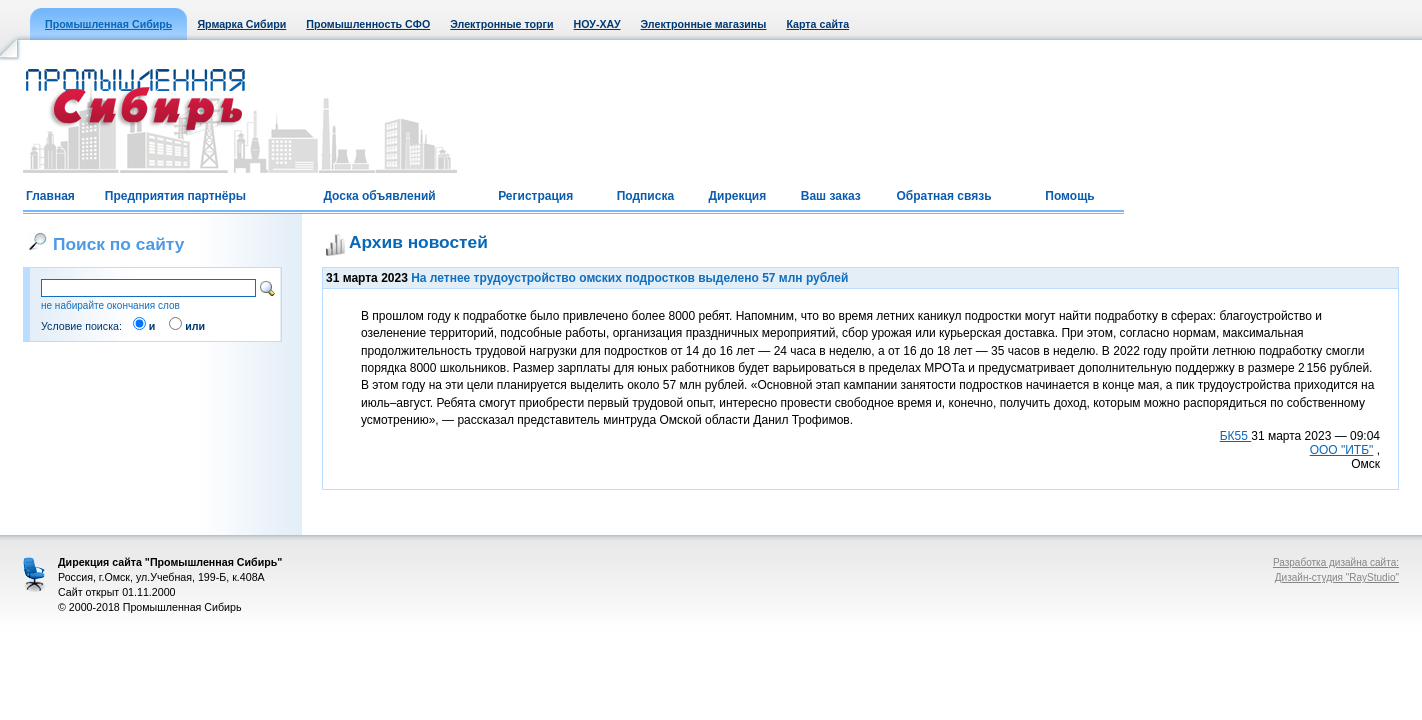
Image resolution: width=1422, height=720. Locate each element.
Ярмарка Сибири (241, 24)
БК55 (1236, 436)
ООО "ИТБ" (1342, 450)
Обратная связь (943, 196)
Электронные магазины (704, 24)
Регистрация (535, 196)
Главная (50, 196)
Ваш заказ (831, 196)
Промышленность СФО (368, 24)
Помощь (1069, 196)
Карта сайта (817, 24)
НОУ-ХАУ (597, 24)
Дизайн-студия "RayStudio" (1337, 577)
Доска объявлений (379, 196)
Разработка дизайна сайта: (1336, 562)
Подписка (645, 196)
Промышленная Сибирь (108, 24)
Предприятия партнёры (175, 196)
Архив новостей (418, 242)
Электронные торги (501, 24)
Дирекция (738, 196)
